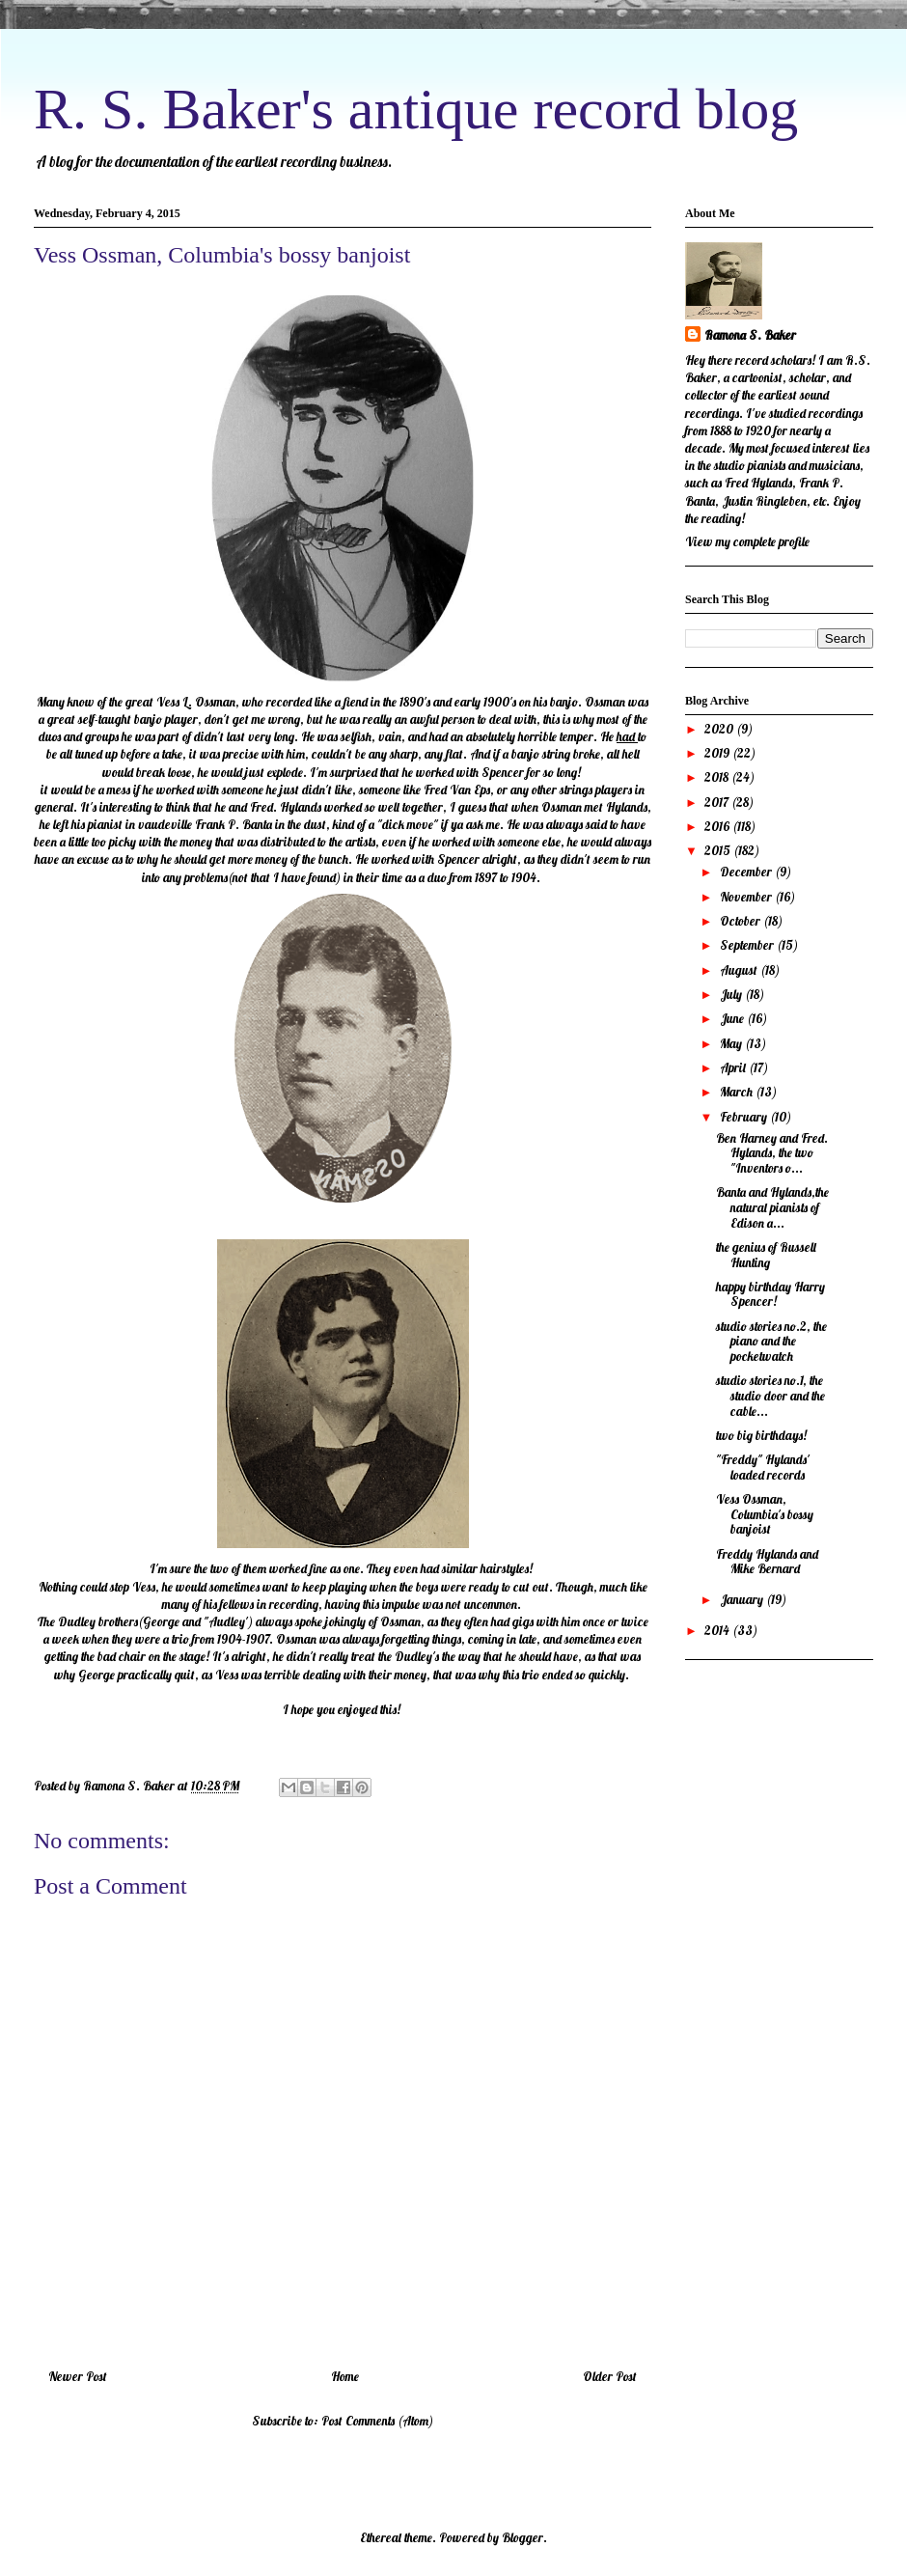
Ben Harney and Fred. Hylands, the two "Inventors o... (772, 1153)
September (748, 945)
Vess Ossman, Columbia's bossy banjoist (764, 1514)
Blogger (522, 2537)
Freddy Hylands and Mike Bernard (767, 1561)
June (733, 1018)
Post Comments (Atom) (377, 2420)
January (743, 1599)
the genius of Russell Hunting (766, 1254)
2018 (717, 777)
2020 (720, 728)
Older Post (610, 2376)
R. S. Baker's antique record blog (416, 109)
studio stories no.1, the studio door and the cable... (770, 1395)
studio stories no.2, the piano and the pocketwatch (771, 1341)
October (741, 920)
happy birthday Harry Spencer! (770, 1294)
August (740, 970)
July (732, 994)
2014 (718, 1630)
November (747, 896)
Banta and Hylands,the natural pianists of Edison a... (772, 1207)
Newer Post (77, 2376)
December (747, 871)
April (734, 1067)
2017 (717, 802)
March (738, 1091)
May (732, 1043)
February (745, 1116)
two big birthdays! (761, 1435)
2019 (718, 753)
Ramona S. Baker (750, 335)
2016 (718, 826)
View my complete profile (747, 541)
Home (345, 2376)
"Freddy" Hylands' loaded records (763, 1467)
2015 (718, 850)
